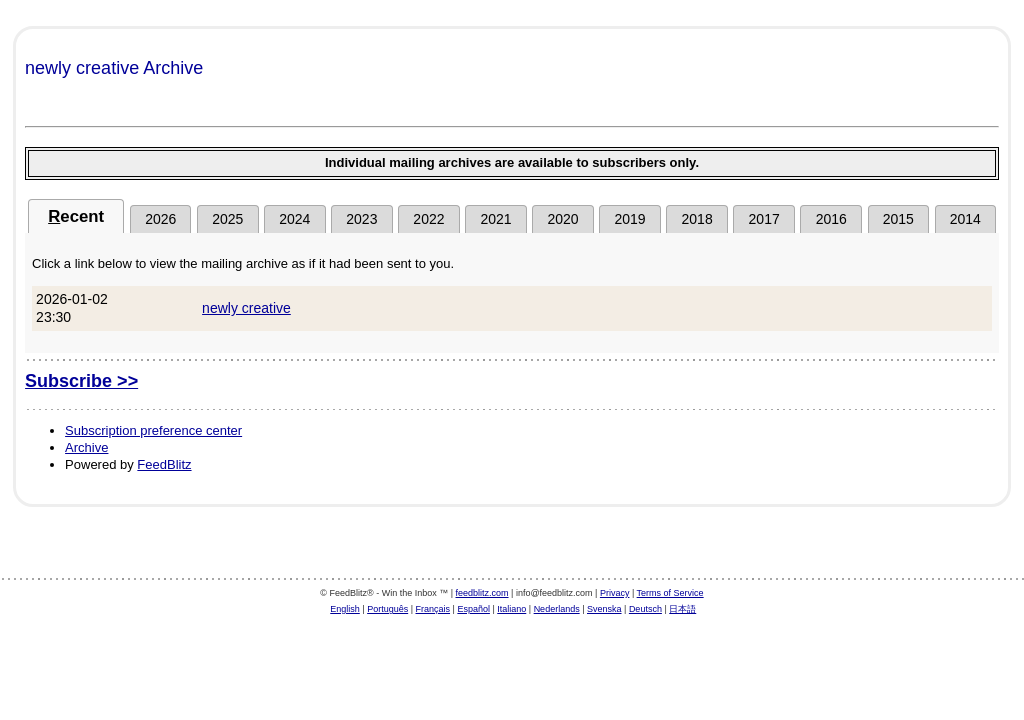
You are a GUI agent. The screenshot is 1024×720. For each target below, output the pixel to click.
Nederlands (557, 609)
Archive (86, 447)
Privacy (615, 593)
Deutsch (645, 609)
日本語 (682, 609)
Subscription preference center (153, 430)
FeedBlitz (164, 464)
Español (473, 609)
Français (433, 609)
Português (387, 609)
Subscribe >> (81, 381)
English (345, 609)
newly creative (246, 308)
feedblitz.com (482, 593)
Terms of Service (670, 593)
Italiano (511, 609)
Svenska (604, 609)
